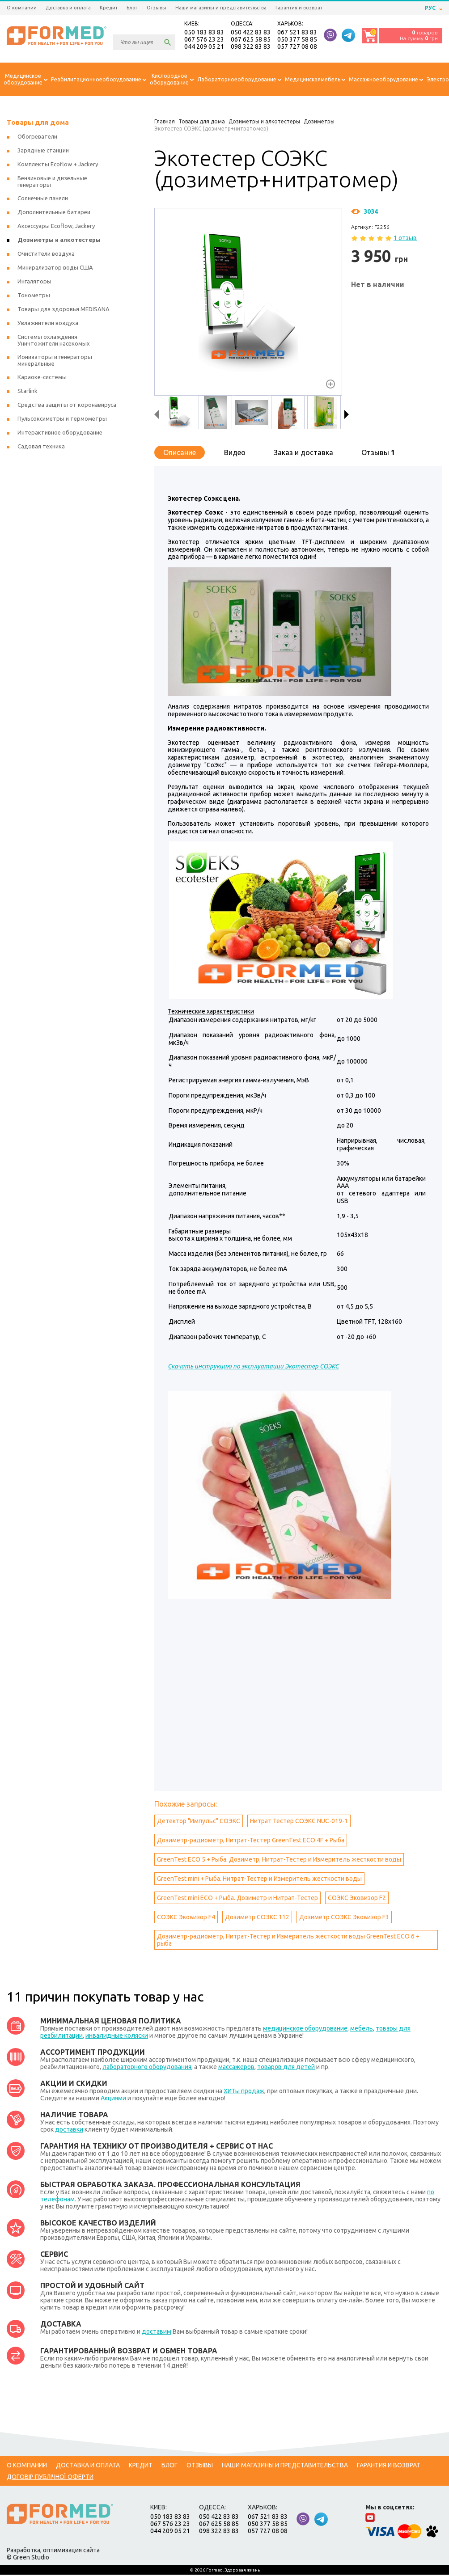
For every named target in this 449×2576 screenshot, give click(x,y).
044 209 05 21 (204, 47)
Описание (179, 454)
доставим (156, 2332)
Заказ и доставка (303, 454)
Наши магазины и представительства (221, 7)
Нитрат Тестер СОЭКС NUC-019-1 (299, 1822)
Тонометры (33, 296)
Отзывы (156, 7)
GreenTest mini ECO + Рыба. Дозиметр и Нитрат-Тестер (237, 1899)
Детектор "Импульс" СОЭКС (198, 1822)
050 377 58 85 (297, 40)
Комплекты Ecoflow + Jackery (57, 165)
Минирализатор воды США (55, 269)
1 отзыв (405, 239)
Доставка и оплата (68, 7)
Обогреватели (37, 138)
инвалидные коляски (116, 2036)
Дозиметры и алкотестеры (59, 241)
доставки (69, 2130)
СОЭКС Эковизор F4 (186, 1918)
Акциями (113, 2099)
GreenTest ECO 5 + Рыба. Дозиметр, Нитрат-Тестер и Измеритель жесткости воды (279, 1860)
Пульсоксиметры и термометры (62, 420)
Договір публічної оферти (50, 2478)
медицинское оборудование (305, 2029)
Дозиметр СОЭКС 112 (257, 1918)
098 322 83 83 (251, 47)
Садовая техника (41, 447)
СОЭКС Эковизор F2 (357, 1899)
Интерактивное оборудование (59, 434)
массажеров (236, 2068)
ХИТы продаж (244, 2092)
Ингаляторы (34, 282)
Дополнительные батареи (53, 213)
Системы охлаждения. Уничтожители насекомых (53, 341)
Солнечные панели (42, 199)
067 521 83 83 (297, 33)
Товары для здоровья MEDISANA (63, 310)
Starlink (27, 392)
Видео (235, 454)
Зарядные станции (43, 151)
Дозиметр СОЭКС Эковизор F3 (344, 1918)
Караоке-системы (42, 378)
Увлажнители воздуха (47, 324)
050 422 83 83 (251, 33)
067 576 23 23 (204, 40)
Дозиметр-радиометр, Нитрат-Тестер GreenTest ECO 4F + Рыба (250, 1841)
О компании (22, 7)
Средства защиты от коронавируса (66, 406)
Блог (132, 7)
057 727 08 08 (297, 47)
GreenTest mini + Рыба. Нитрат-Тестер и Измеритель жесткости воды (259, 1879)
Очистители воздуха (46, 255)
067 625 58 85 (251, 40)
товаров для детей (286, 2068)
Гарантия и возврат (298, 7)
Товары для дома (38, 123)
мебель (361, 2029)
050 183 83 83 (204, 33)
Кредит (109, 7)
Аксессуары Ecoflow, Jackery (56, 227)
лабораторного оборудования (146, 2068)
